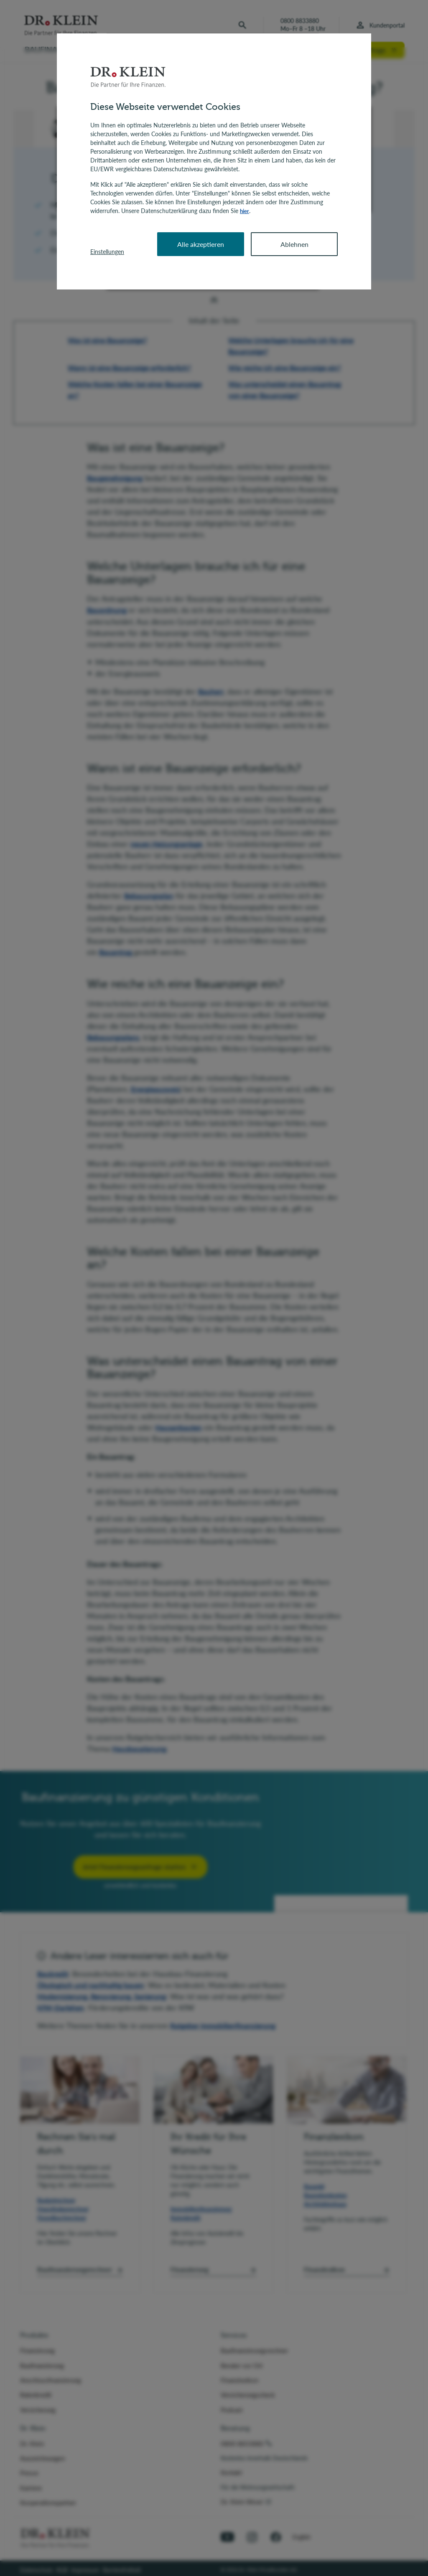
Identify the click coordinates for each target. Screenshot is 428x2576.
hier (245, 210)
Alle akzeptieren (200, 244)
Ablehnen (294, 244)
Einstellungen (107, 251)
